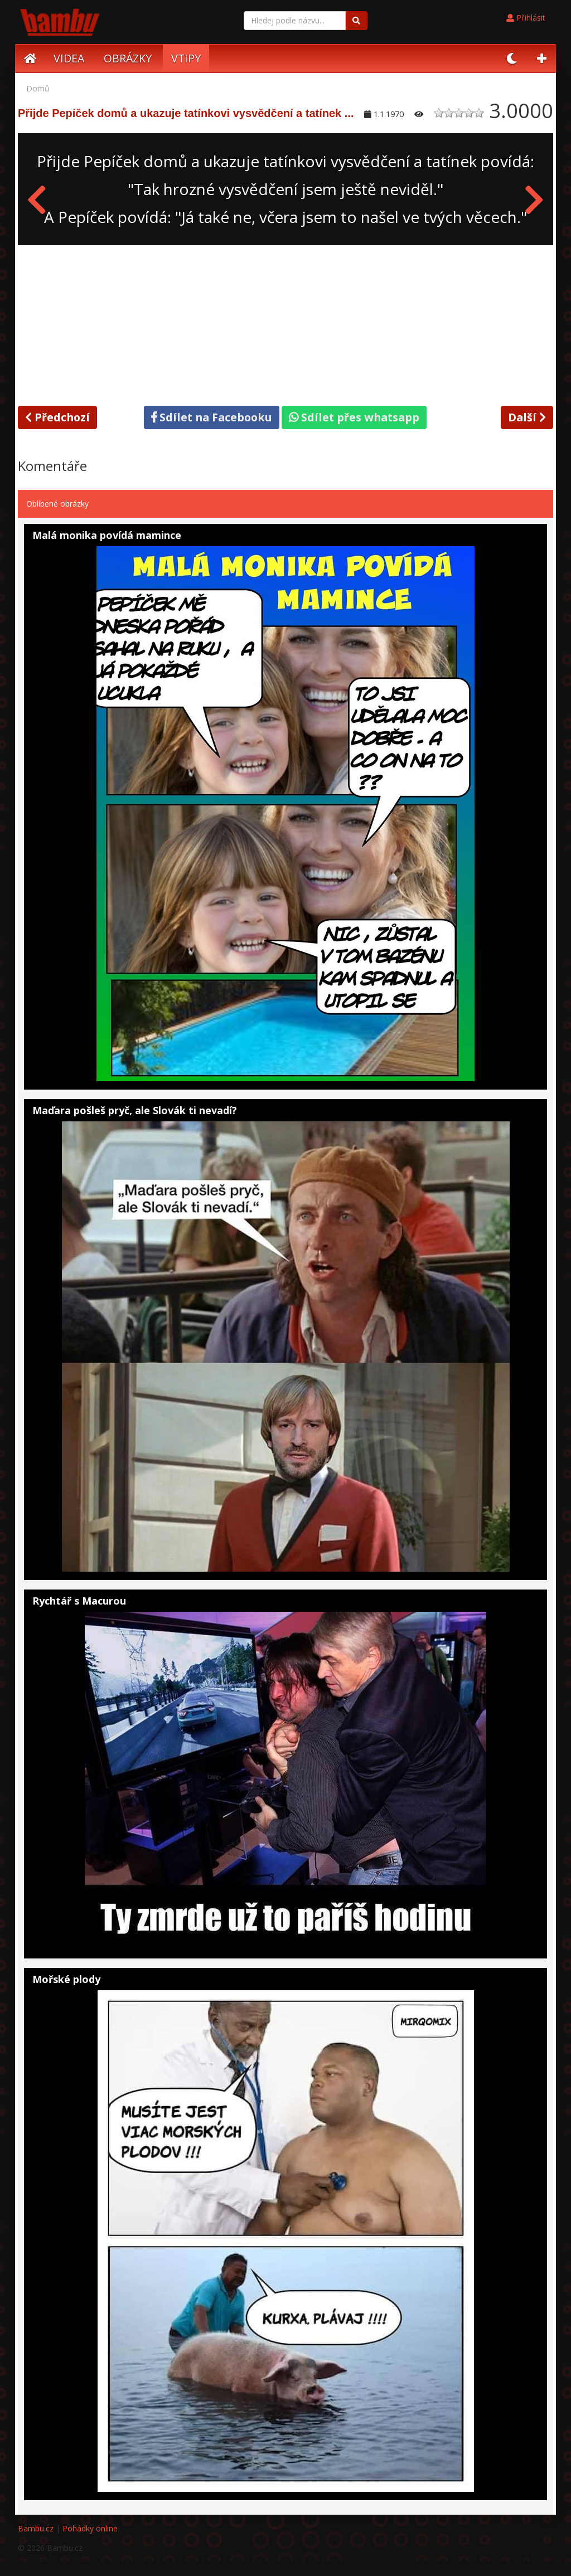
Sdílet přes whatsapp (354, 417)
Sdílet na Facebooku (211, 417)
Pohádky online (90, 2528)
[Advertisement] (285, 323)
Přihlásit (525, 17)
